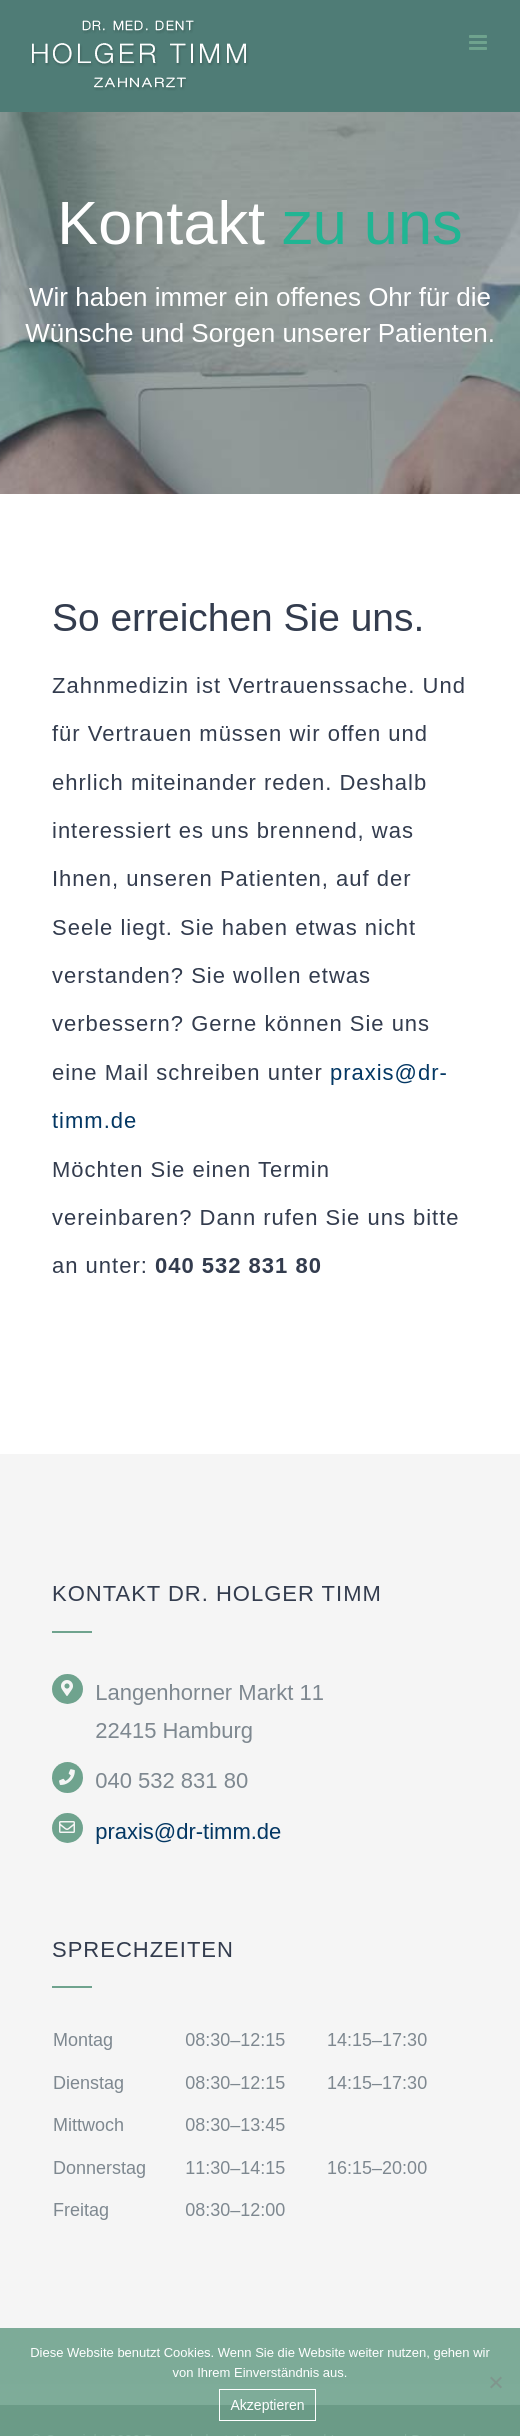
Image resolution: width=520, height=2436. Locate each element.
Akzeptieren (268, 2405)
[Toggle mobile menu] (479, 42)
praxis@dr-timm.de (188, 1831)
